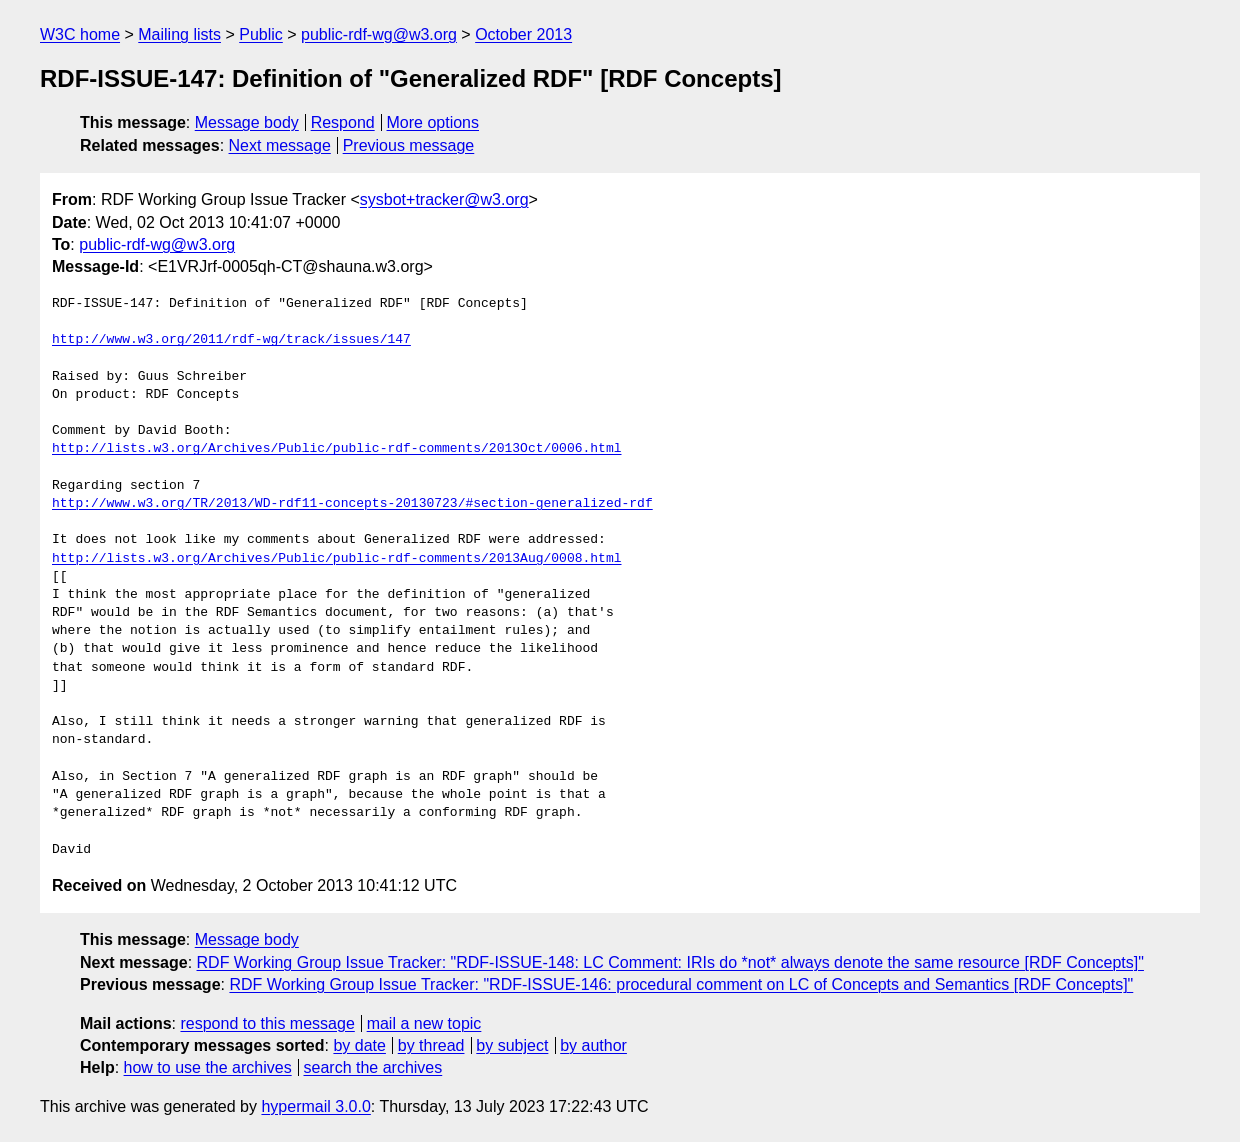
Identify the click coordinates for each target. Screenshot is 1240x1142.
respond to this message (267, 1023)
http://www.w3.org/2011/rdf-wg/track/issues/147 (231, 340)
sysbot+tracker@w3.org (444, 199)
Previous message (409, 145)
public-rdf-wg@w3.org (379, 34)
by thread (431, 1045)
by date (359, 1045)
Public (261, 34)
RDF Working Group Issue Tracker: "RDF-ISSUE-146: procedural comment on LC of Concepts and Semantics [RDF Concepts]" (681, 984)
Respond (343, 122)
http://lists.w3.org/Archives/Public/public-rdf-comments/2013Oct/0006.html (336, 449)
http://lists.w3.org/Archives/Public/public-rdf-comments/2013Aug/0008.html (336, 559)
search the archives (373, 1067)
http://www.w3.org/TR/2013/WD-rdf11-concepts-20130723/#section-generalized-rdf (352, 504)
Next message (280, 145)
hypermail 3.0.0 (315, 1106)
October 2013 (523, 34)
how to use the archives (208, 1067)
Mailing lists (179, 34)
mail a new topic (424, 1023)
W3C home (80, 34)
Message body (247, 122)
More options (433, 122)
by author (593, 1045)
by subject (512, 1045)
